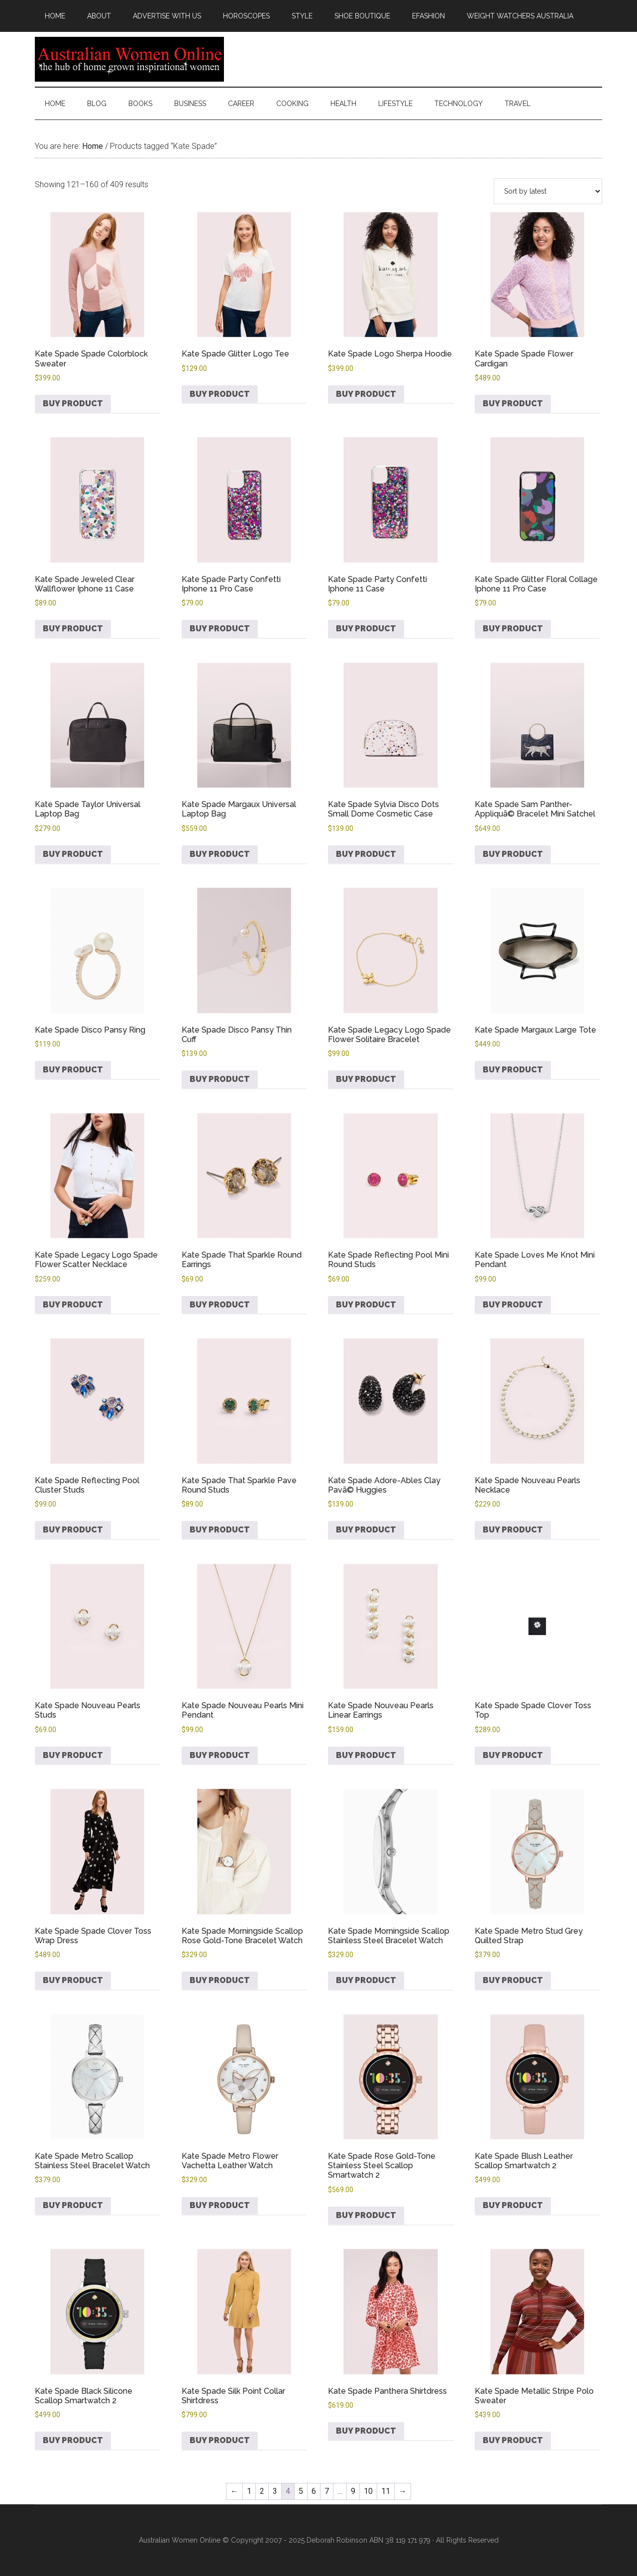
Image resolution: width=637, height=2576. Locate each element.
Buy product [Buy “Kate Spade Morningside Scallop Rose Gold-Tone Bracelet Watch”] (220, 1980)
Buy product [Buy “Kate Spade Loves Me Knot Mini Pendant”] (513, 1304)
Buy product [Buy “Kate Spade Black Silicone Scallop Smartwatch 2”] (73, 2440)
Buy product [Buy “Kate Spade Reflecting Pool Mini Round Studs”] (366, 1304)
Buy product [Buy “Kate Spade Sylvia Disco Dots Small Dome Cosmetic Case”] (366, 854)
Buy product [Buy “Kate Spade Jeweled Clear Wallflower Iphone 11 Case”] (73, 628)
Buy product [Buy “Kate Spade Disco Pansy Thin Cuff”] (220, 1079)
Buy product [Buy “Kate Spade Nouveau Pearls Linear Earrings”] (366, 1755)
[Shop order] (548, 191)
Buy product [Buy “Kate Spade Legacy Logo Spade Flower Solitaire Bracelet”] (366, 1079)
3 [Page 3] (275, 2491)
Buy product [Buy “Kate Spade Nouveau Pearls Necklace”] (513, 1529)
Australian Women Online (129, 59)
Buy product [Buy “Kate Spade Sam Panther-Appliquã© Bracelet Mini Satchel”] (513, 854)
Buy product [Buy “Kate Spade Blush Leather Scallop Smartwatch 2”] (513, 2205)
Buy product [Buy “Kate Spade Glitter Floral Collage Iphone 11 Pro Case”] (513, 628)
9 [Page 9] (353, 2491)
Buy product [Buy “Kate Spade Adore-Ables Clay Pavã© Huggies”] (366, 1529)
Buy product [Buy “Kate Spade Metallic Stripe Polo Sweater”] (513, 2440)
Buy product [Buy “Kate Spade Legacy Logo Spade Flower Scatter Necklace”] (73, 1304)
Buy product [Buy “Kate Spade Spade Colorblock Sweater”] (73, 403)
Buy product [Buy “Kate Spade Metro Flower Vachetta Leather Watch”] (220, 2205)
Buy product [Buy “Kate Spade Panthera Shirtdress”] (366, 2431)
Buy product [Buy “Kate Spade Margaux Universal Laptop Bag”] (220, 854)
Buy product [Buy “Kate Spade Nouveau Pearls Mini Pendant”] (220, 1755)
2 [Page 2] (262, 2491)
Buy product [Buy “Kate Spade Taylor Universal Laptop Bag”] (73, 854)
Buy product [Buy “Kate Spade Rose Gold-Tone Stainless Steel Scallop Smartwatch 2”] (366, 2215)
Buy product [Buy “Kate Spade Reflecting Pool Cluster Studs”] (73, 1529)
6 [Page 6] (314, 2491)
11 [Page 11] (385, 2491)
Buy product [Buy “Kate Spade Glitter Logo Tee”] (220, 394)
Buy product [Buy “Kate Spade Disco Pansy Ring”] (73, 1069)
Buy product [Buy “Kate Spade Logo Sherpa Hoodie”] (366, 394)
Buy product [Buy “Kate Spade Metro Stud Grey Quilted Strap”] (513, 1980)
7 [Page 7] (326, 2491)
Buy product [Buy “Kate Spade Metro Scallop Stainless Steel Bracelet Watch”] (73, 2205)
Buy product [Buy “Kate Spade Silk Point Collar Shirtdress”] (220, 2440)
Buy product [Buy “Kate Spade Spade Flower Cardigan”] (513, 403)
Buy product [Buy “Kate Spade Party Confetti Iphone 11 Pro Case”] (220, 628)
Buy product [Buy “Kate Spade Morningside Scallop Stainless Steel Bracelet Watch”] (366, 1980)
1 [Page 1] (249, 2491)
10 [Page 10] (368, 2491)
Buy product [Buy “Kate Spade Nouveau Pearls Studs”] (73, 1755)
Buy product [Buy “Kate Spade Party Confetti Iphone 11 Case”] (366, 628)
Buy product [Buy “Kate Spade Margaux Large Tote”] (513, 1069)
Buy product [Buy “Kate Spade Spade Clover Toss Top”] (513, 1755)
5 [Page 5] (301, 2491)
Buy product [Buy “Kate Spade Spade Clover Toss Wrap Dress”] (73, 1980)
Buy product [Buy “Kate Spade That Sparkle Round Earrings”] (220, 1304)
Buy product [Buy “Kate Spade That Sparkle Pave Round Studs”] (220, 1529)
